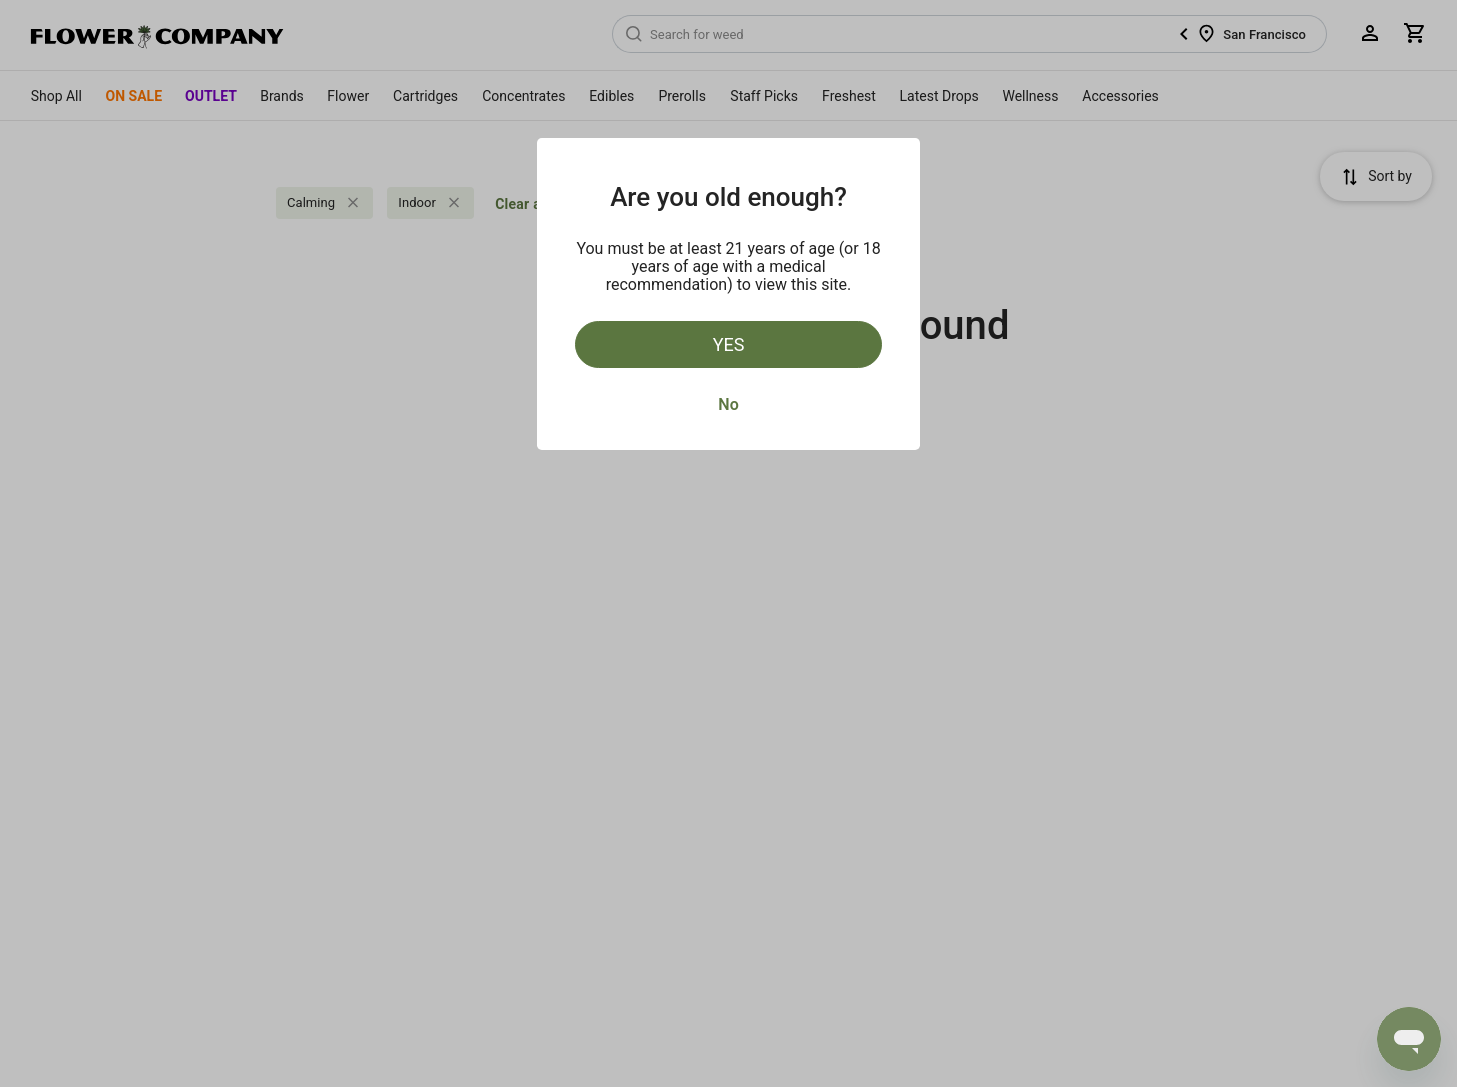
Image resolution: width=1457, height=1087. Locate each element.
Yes (729, 344)
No (728, 404)
